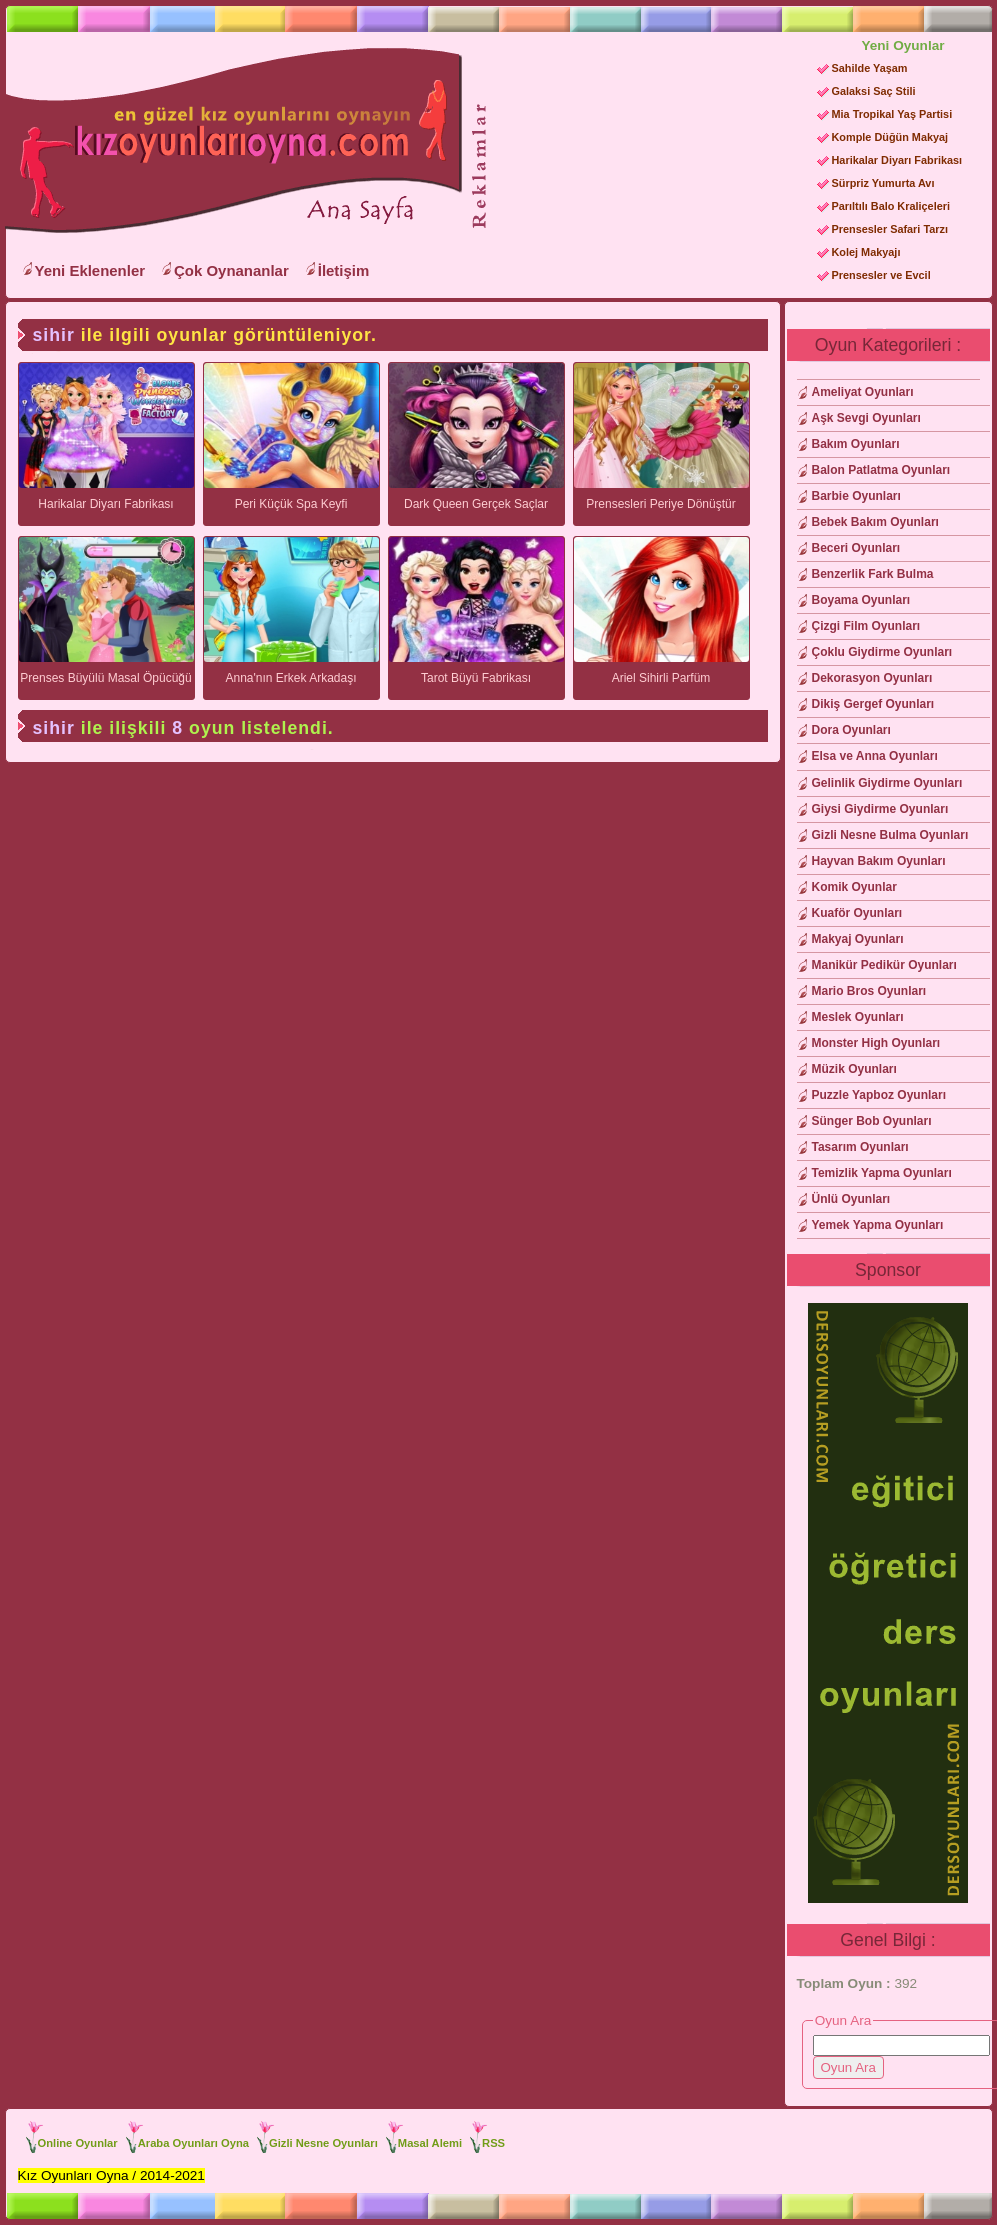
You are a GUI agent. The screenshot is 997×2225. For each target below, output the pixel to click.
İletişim (344, 270)
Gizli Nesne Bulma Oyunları (890, 835)
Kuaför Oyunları (857, 913)
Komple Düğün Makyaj (890, 137)
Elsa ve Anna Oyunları (875, 756)
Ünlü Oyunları (851, 1199)
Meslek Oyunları (858, 1017)
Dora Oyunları (851, 730)
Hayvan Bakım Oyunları (879, 861)
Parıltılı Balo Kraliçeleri (891, 206)
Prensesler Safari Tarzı (890, 229)
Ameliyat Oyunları (863, 392)
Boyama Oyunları (861, 600)
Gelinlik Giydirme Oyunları (887, 783)
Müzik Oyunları (854, 1069)
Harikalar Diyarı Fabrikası (897, 160)
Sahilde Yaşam (870, 68)
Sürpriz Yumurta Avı (883, 183)
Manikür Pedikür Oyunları (884, 965)
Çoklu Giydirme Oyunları (882, 652)
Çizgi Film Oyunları (866, 626)
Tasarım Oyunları (860, 1147)
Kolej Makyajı (866, 252)
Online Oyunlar (78, 2143)
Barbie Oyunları (856, 496)
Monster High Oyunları (876, 1043)
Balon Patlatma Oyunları (881, 470)
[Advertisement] (644, 161)
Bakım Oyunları (856, 444)
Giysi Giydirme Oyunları (880, 809)
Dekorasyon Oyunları (872, 678)
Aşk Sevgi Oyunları (866, 418)
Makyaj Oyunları (858, 939)
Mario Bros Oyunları (869, 991)
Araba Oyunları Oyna (193, 2143)
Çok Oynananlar (231, 270)
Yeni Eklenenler (90, 270)
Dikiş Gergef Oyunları (873, 704)
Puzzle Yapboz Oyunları (879, 1095)
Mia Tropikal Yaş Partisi (892, 114)
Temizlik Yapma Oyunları (882, 1173)
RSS (493, 2143)
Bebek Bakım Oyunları (875, 522)
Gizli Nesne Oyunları (323, 2143)
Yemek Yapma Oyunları (878, 1225)
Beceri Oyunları (856, 548)
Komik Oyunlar (854, 887)
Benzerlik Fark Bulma (873, 574)
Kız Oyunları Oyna (230, 141)
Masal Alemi (430, 2143)
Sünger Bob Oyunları (872, 1121)
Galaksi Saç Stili (874, 91)
